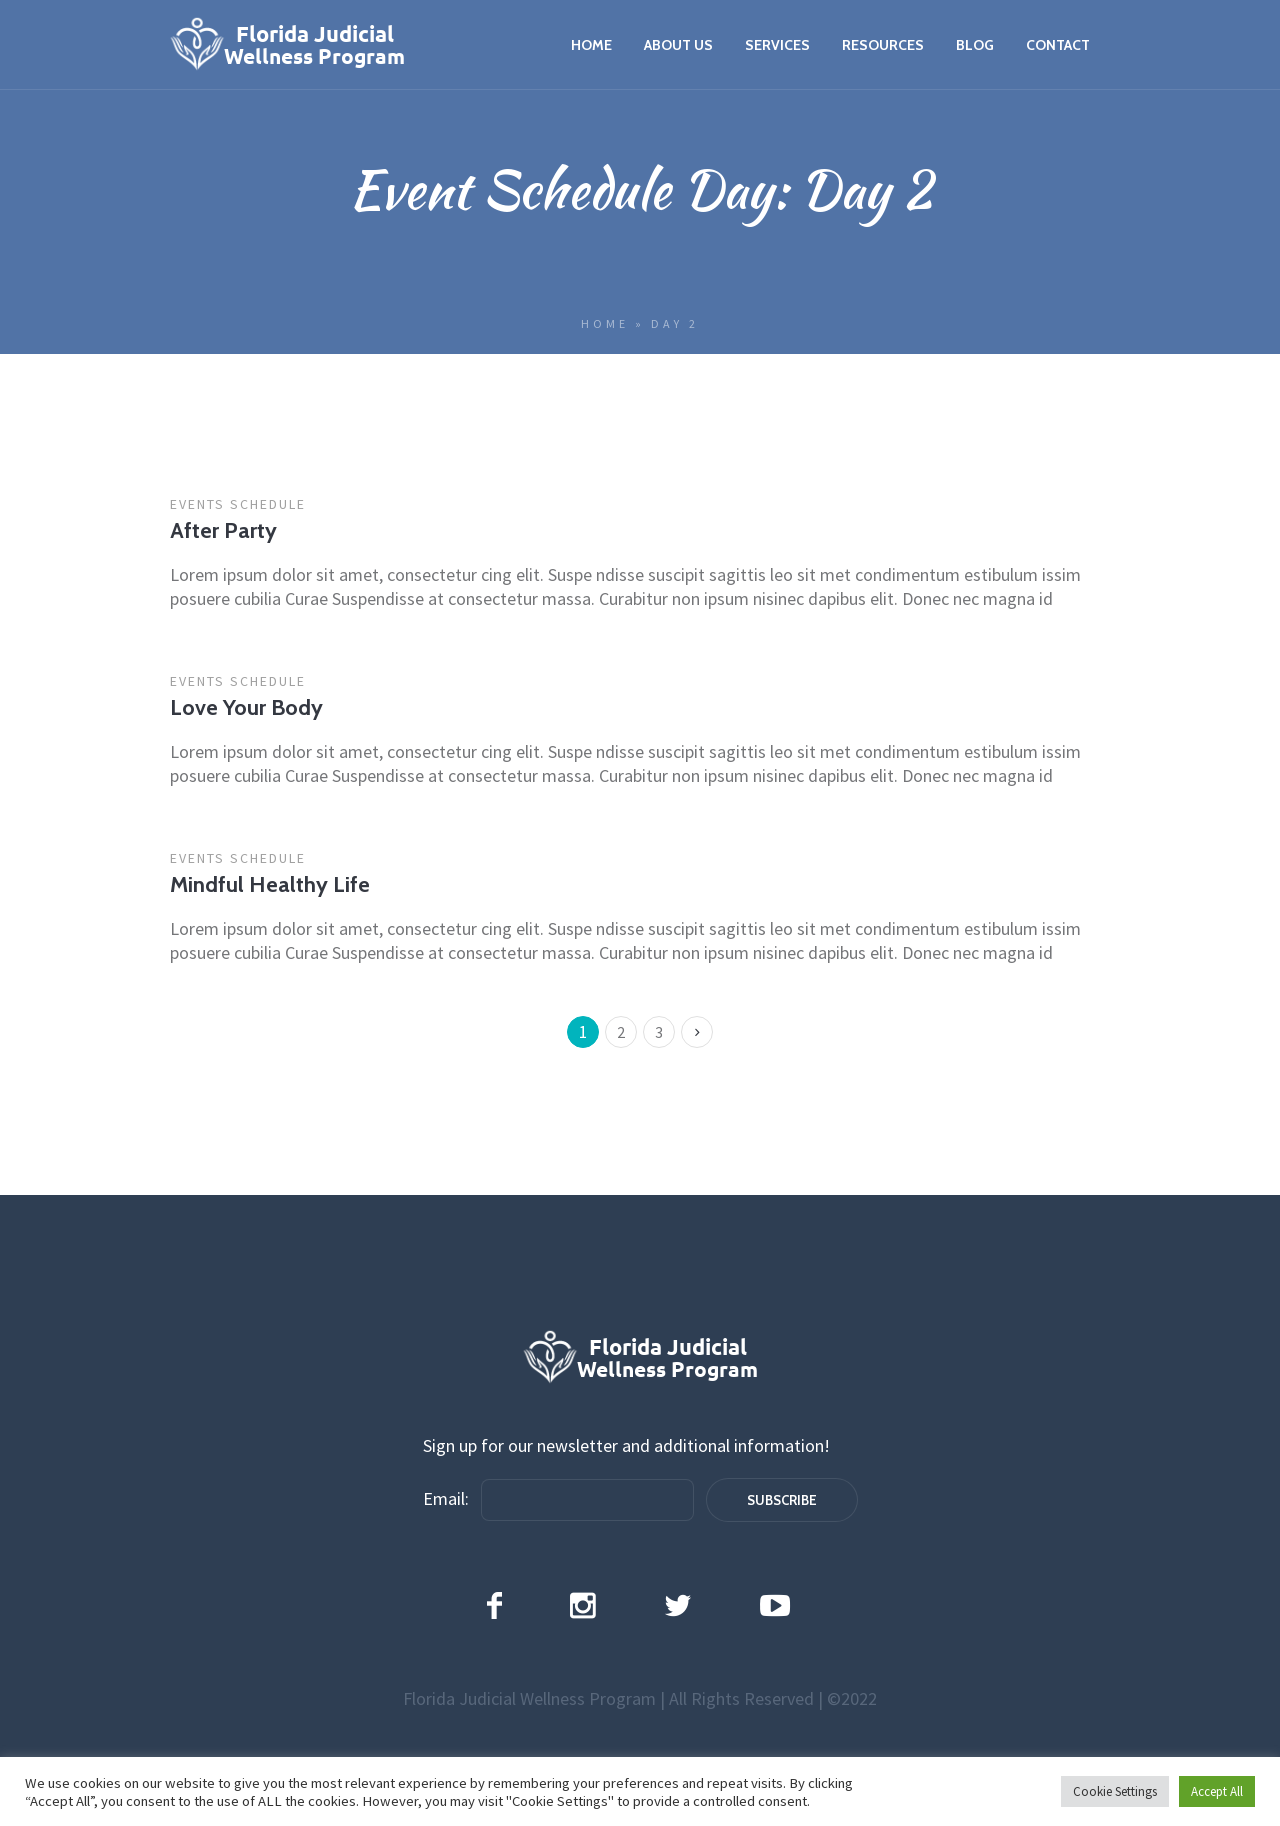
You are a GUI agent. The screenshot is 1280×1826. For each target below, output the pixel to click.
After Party (223, 530)
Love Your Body (246, 707)
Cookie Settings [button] (1115, 1791)
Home (605, 323)
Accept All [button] (1217, 1791)
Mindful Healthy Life (270, 884)
